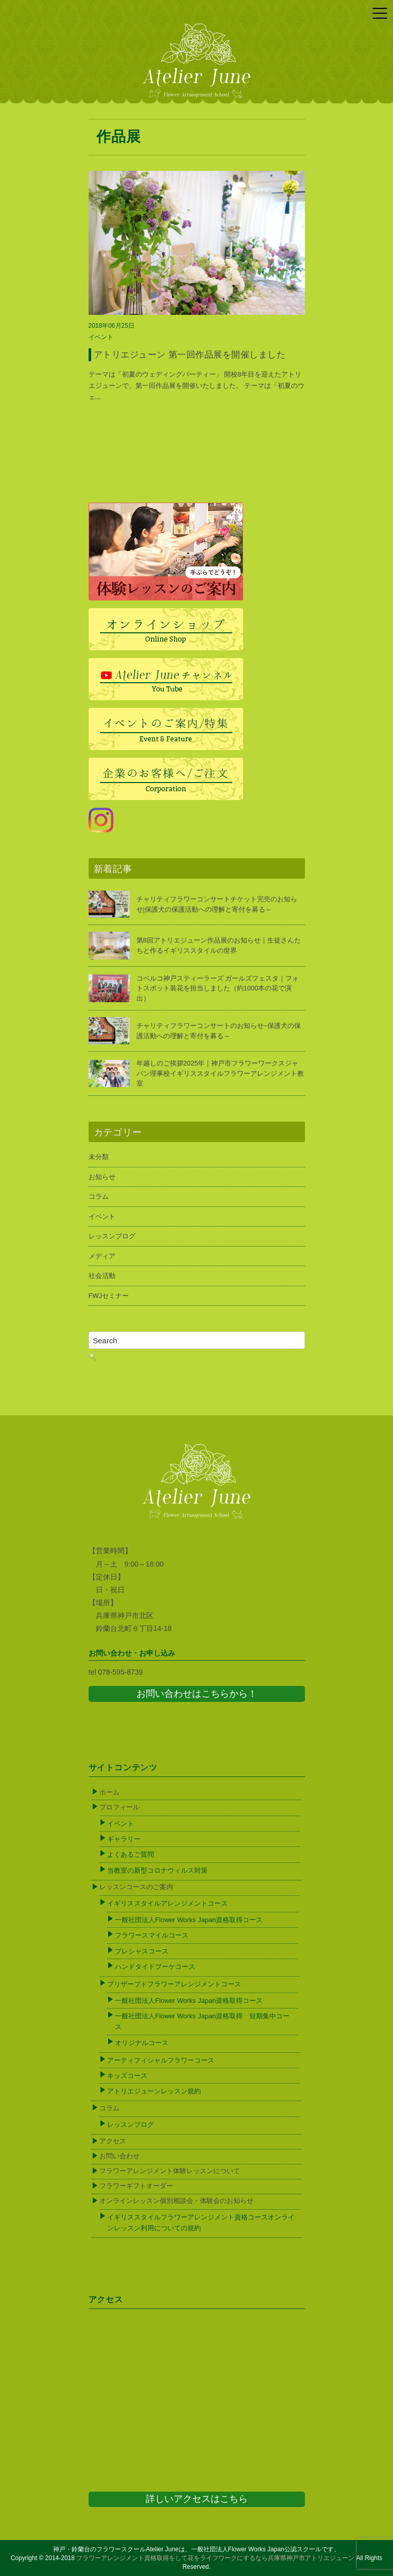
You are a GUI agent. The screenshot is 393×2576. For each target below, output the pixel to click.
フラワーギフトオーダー (136, 2186)
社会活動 (102, 1276)
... (98, 397)
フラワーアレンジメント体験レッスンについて (169, 2171)
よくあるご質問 (130, 1854)
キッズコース (127, 2076)
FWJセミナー (109, 1296)
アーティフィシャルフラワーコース (160, 2060)
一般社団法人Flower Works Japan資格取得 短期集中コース (202, 2021)
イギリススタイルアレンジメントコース (167, 1903)
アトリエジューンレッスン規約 (154, 2091)
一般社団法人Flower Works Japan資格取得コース (189, 1920)
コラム (99, 1196)
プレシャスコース (141, 1951)
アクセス (112, 2141)
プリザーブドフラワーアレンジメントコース (174, 1984)
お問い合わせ (119, 2156)
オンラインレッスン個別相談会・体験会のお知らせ (176, 2201)
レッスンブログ (112, 1236)
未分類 (99, 1157)
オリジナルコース (141, 2043)
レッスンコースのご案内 (136, 1887)
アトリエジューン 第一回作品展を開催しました (190, 355)
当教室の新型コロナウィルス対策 (157, 1870)
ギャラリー (124, 1839)
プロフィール (119, 1807)
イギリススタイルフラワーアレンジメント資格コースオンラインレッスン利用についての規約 (201, 2222)
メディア (102, 1256)
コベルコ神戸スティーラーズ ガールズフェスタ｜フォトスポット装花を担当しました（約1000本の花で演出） (217, 988)
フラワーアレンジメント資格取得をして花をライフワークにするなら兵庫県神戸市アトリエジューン (215, 2558)
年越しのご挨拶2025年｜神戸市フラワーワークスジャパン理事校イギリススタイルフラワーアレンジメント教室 (220, 1073)
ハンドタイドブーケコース (155, 1966)
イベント (101, 337)
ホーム (109, 1792)
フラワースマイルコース (152, 1935)
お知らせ (102, 1177)
